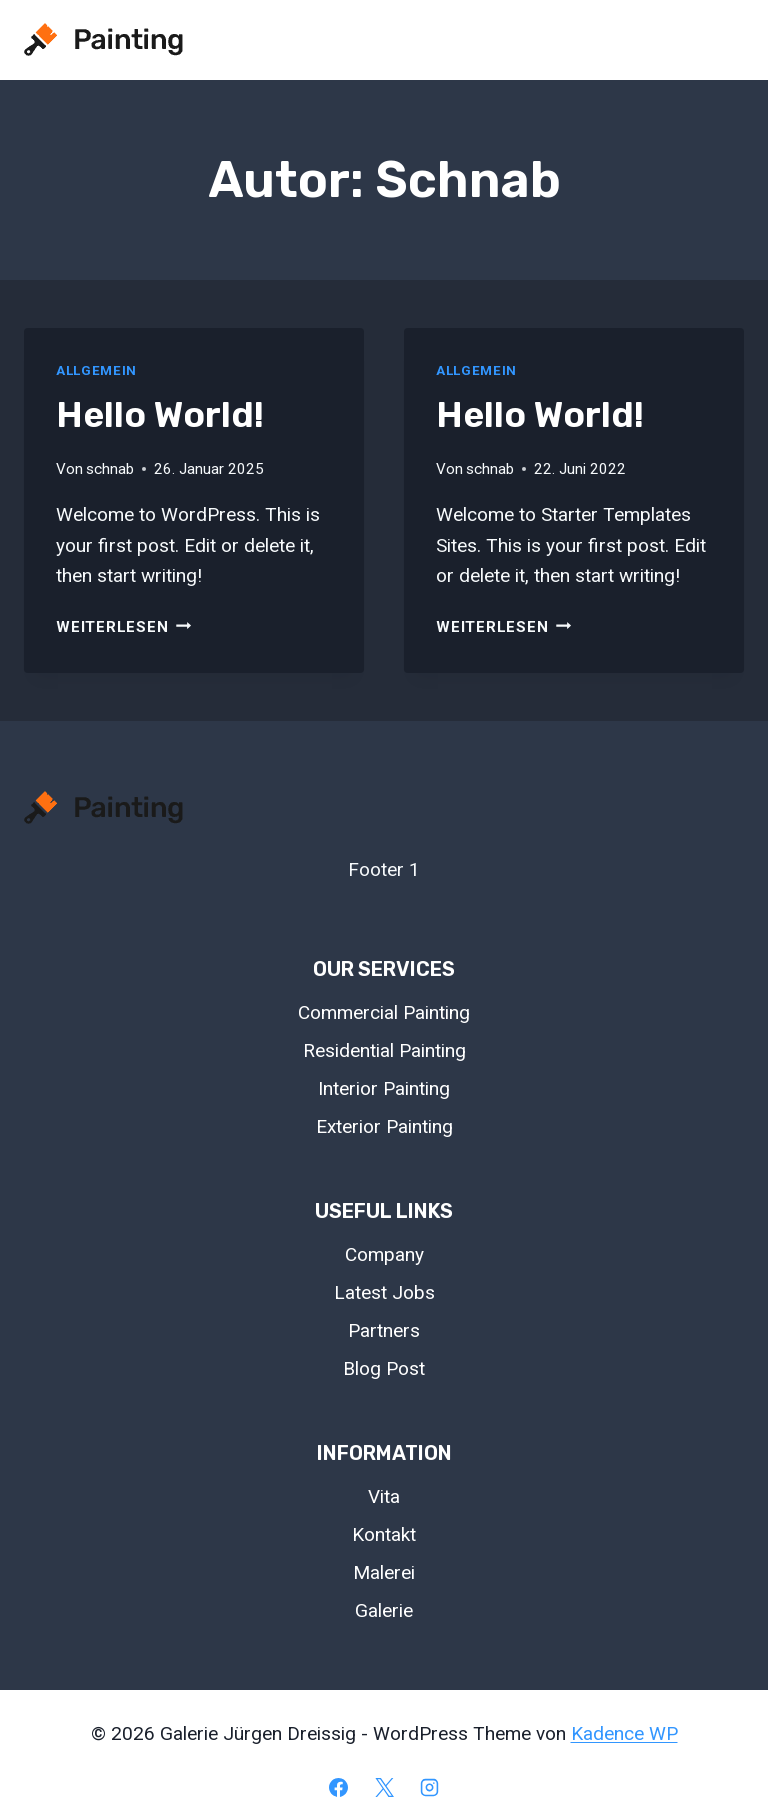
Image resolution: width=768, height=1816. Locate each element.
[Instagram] (430, 1787)
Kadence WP (624, 1733)
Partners (384, 1330)
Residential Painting (384, 1050)
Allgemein (96, 370)
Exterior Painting (384, 1126)
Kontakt (384, 1534)
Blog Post (384, 1368)
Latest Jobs (384, 1292)
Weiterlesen (123, 627)
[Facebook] (338, 1787)
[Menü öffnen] (720, 39)
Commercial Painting (384, 1012)
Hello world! (160, 414)
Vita (384, 1496)
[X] (384, 1787)
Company (384, 1254)
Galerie (384, 1610)
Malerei (384, 1572)
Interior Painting (384, 1088)
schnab (110, 469)
